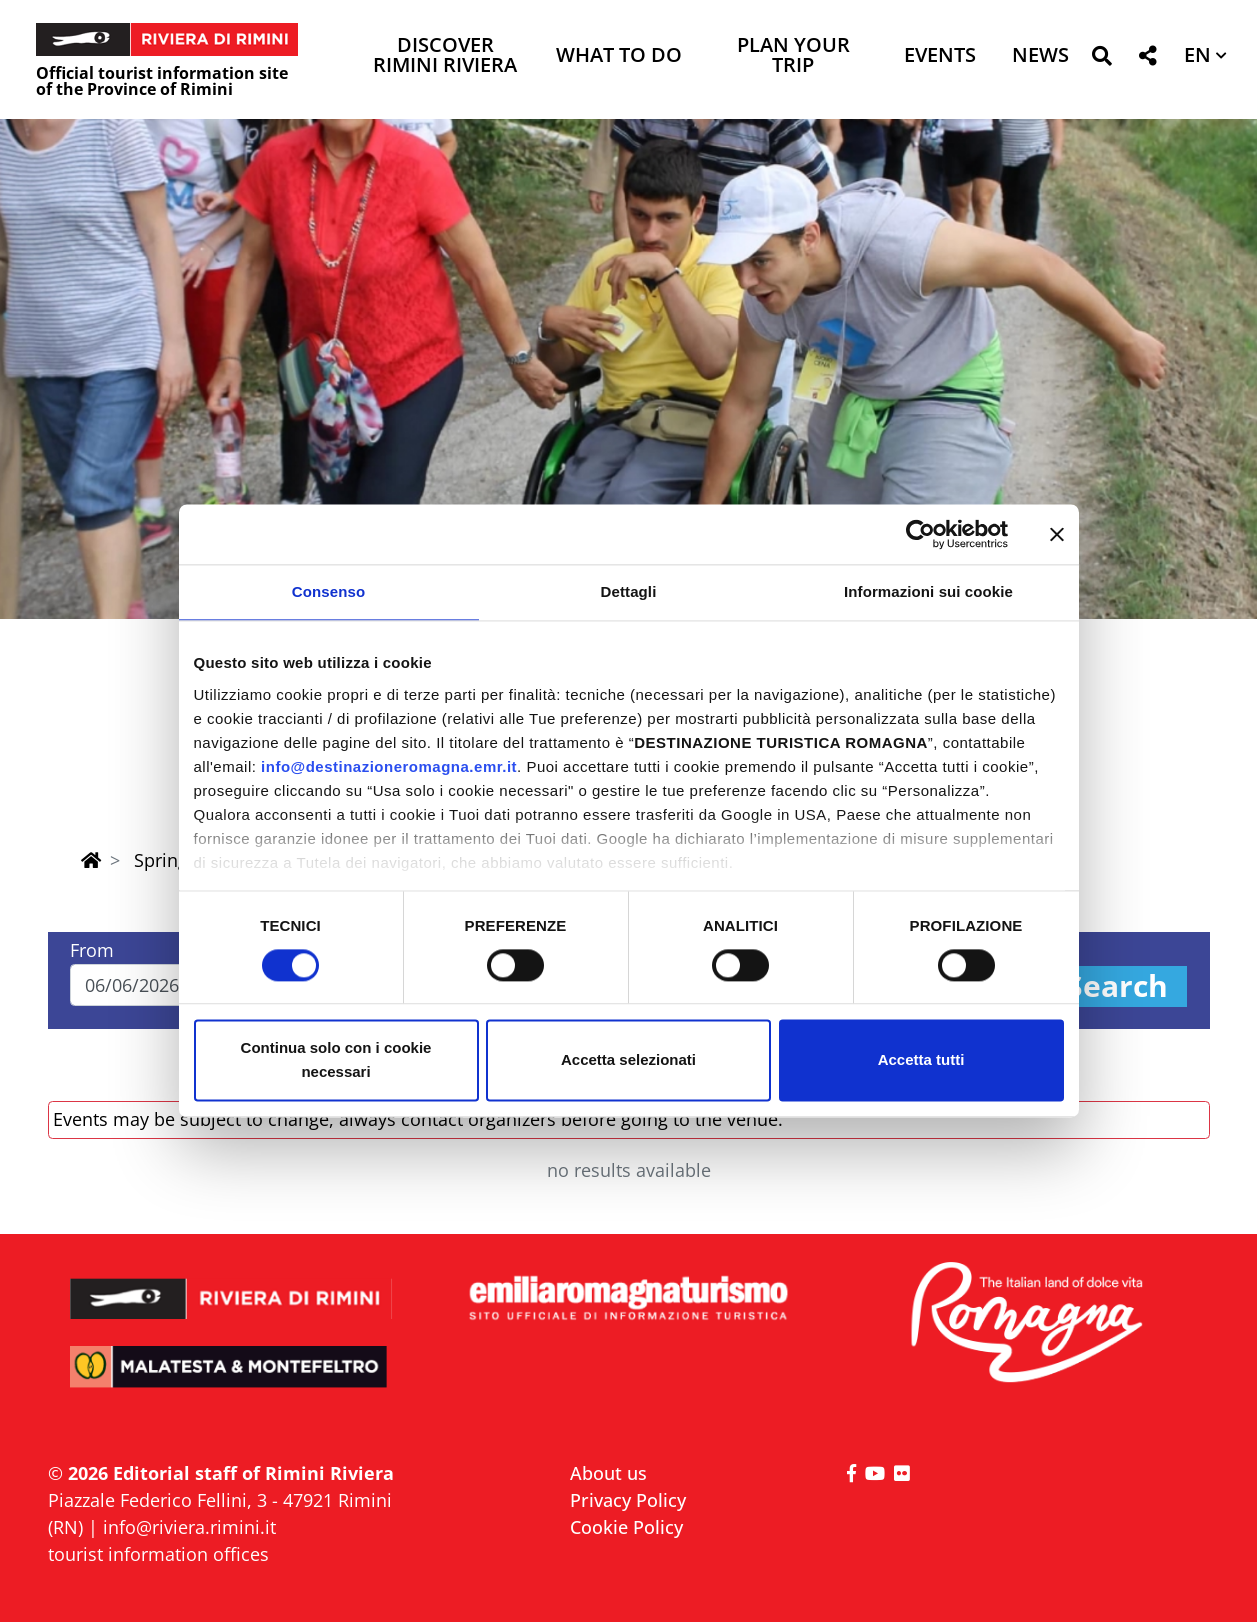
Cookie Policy (626, 1527)
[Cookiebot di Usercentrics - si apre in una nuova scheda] (920, 534)
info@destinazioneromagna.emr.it (389, 766)
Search (1117, 986)
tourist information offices (158, 1554)
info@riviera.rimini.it (189, 1527)
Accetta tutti (921, 1060)
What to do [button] (619, 56)
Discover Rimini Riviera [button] (445, 56)
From (92, 950)
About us (608, 1473)
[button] (1101, 59)
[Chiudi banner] (1057, 534)
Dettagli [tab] (629, 591)
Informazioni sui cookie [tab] (928, 591)
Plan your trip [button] (793, 56)
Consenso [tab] (328, 591)
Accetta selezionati (628, 1060)
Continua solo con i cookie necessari (336, 1060)
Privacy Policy (628, 1500)
